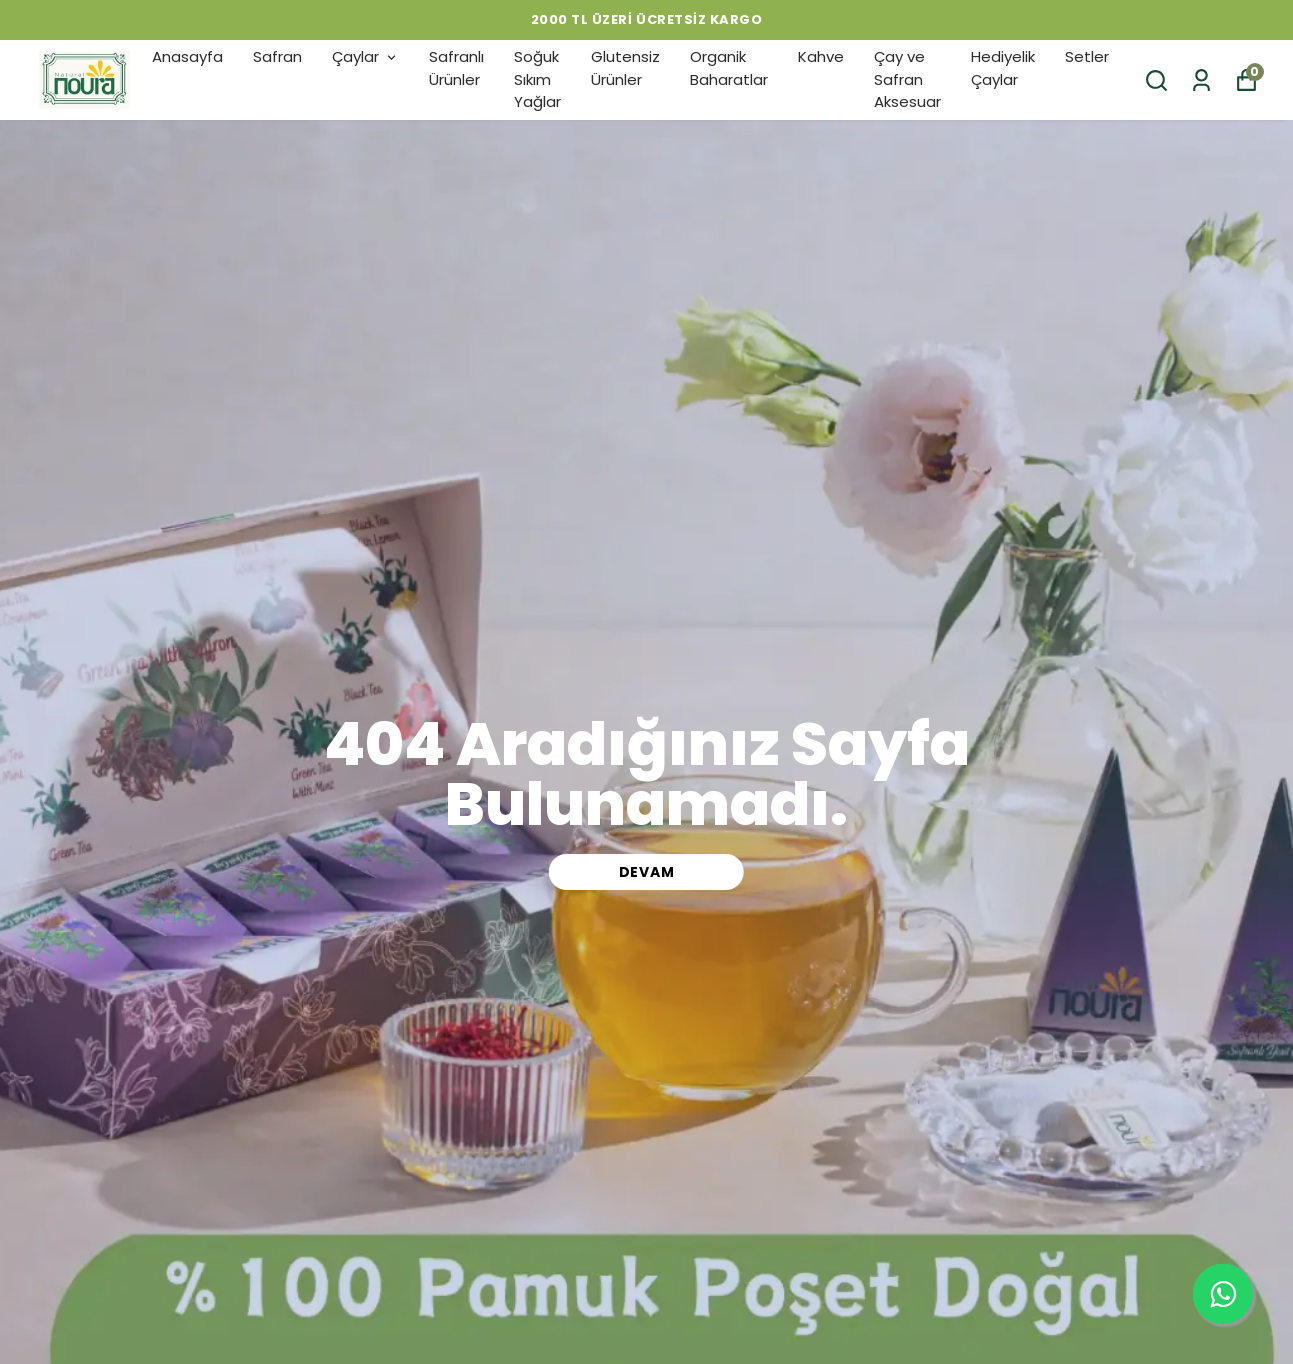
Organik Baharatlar (729, 68)
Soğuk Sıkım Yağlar (537, 79)
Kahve (821, 56)
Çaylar (365, 56)
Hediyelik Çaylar (1003, 68)
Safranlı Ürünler (456, 68)
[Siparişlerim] (1201, 80)
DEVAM (647, 872)
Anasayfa (187, 56)
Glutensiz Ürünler (625, 68)
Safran (277, 56)
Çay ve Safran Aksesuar (907, 79)
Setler (1087, 56)
